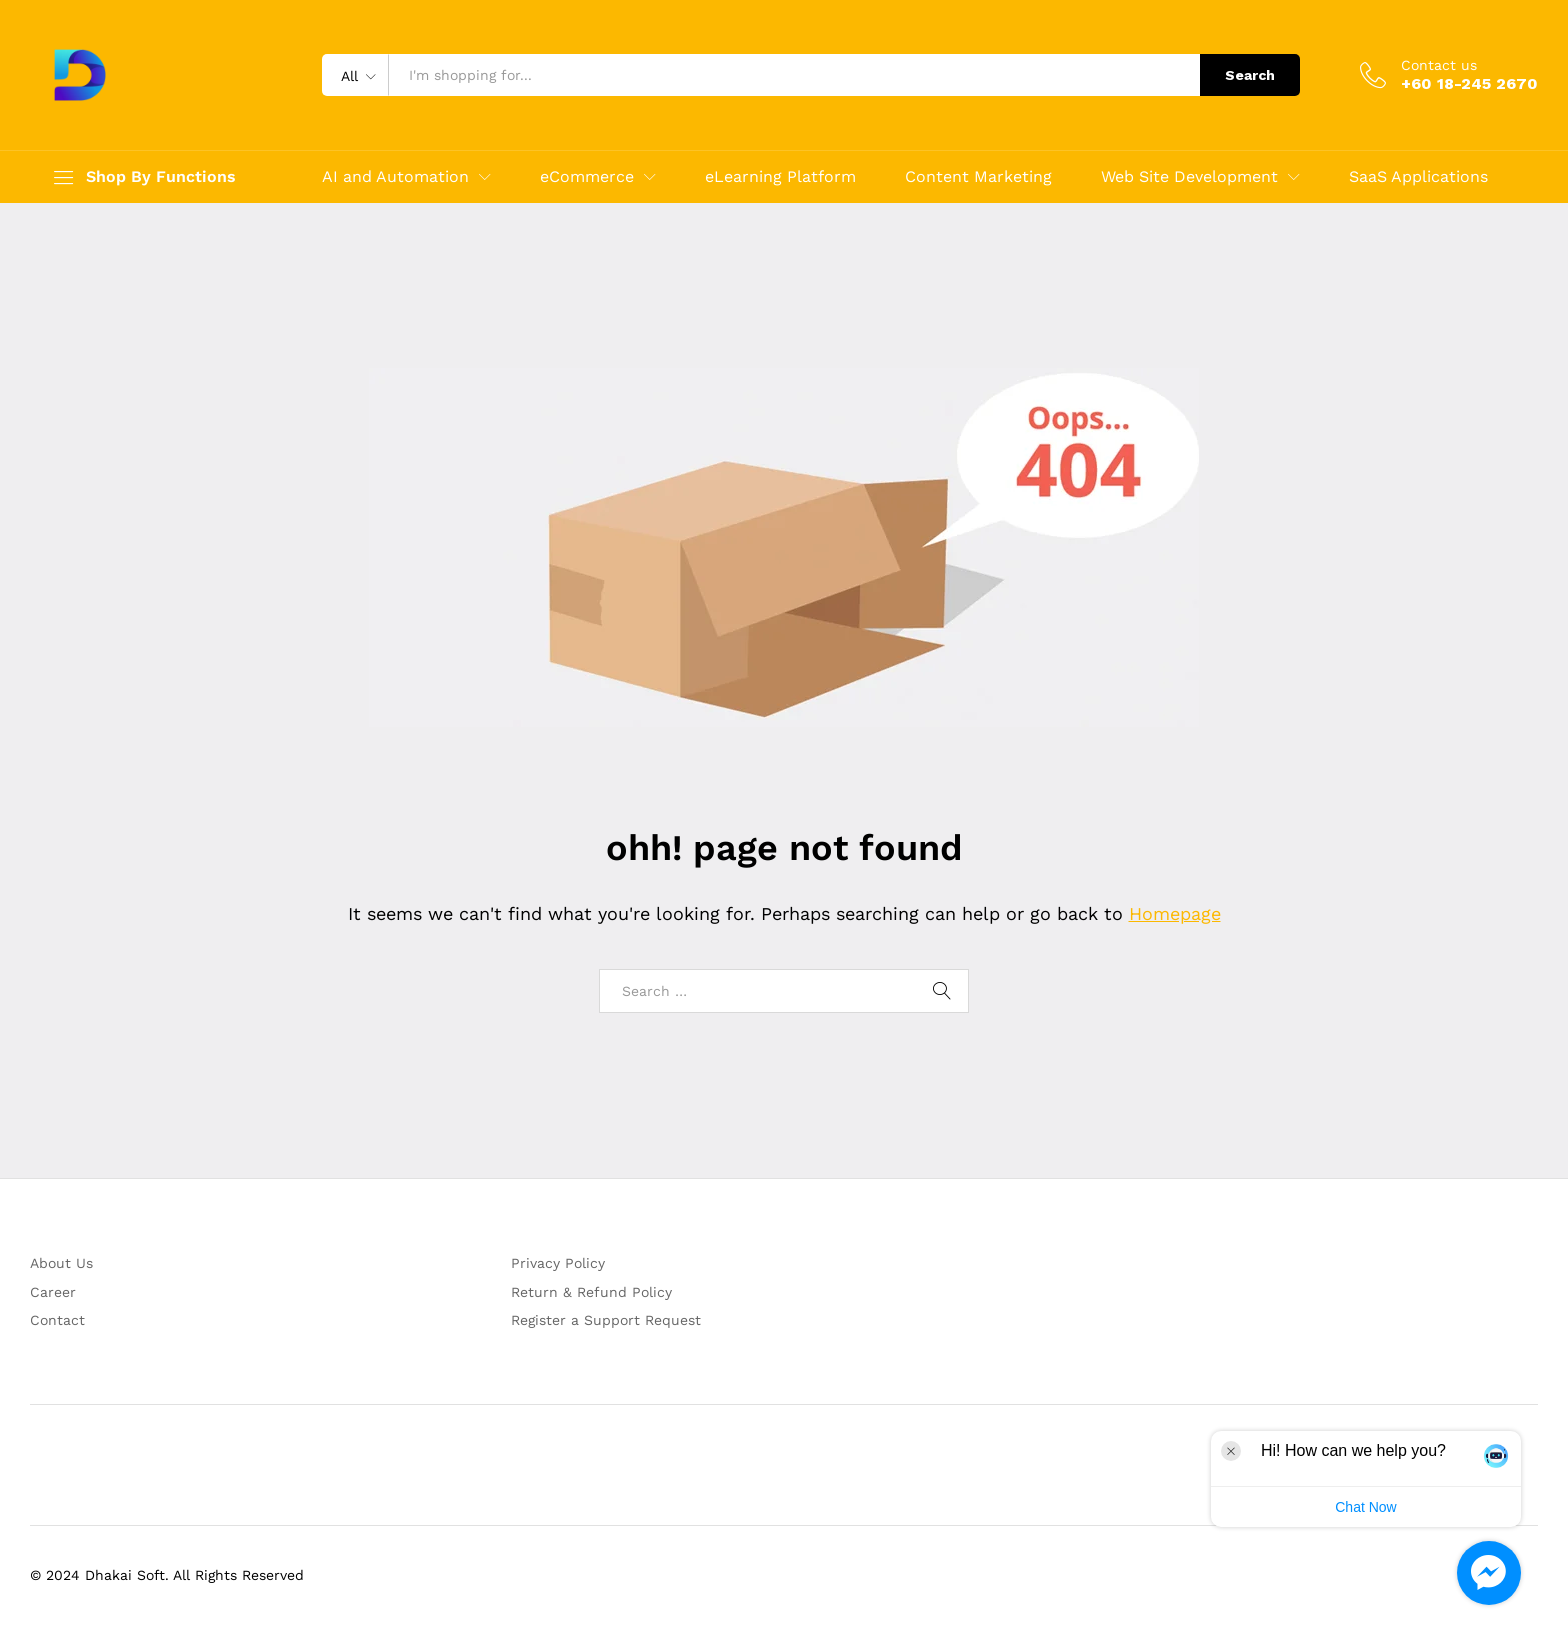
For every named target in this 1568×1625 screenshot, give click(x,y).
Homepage (1175, 913)
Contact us (1439, 65)
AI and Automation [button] (395, 177)
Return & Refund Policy (591, 1292)
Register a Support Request (606, 1320)
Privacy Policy (558, 1263)
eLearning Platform (780, 177)
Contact (57, 1320)
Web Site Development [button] (1189, 177)
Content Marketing (978, 177)
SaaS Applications (1418, 177)
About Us (61, 1263)
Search (1250, 75)
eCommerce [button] (587, 177)
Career (53, 1292)
